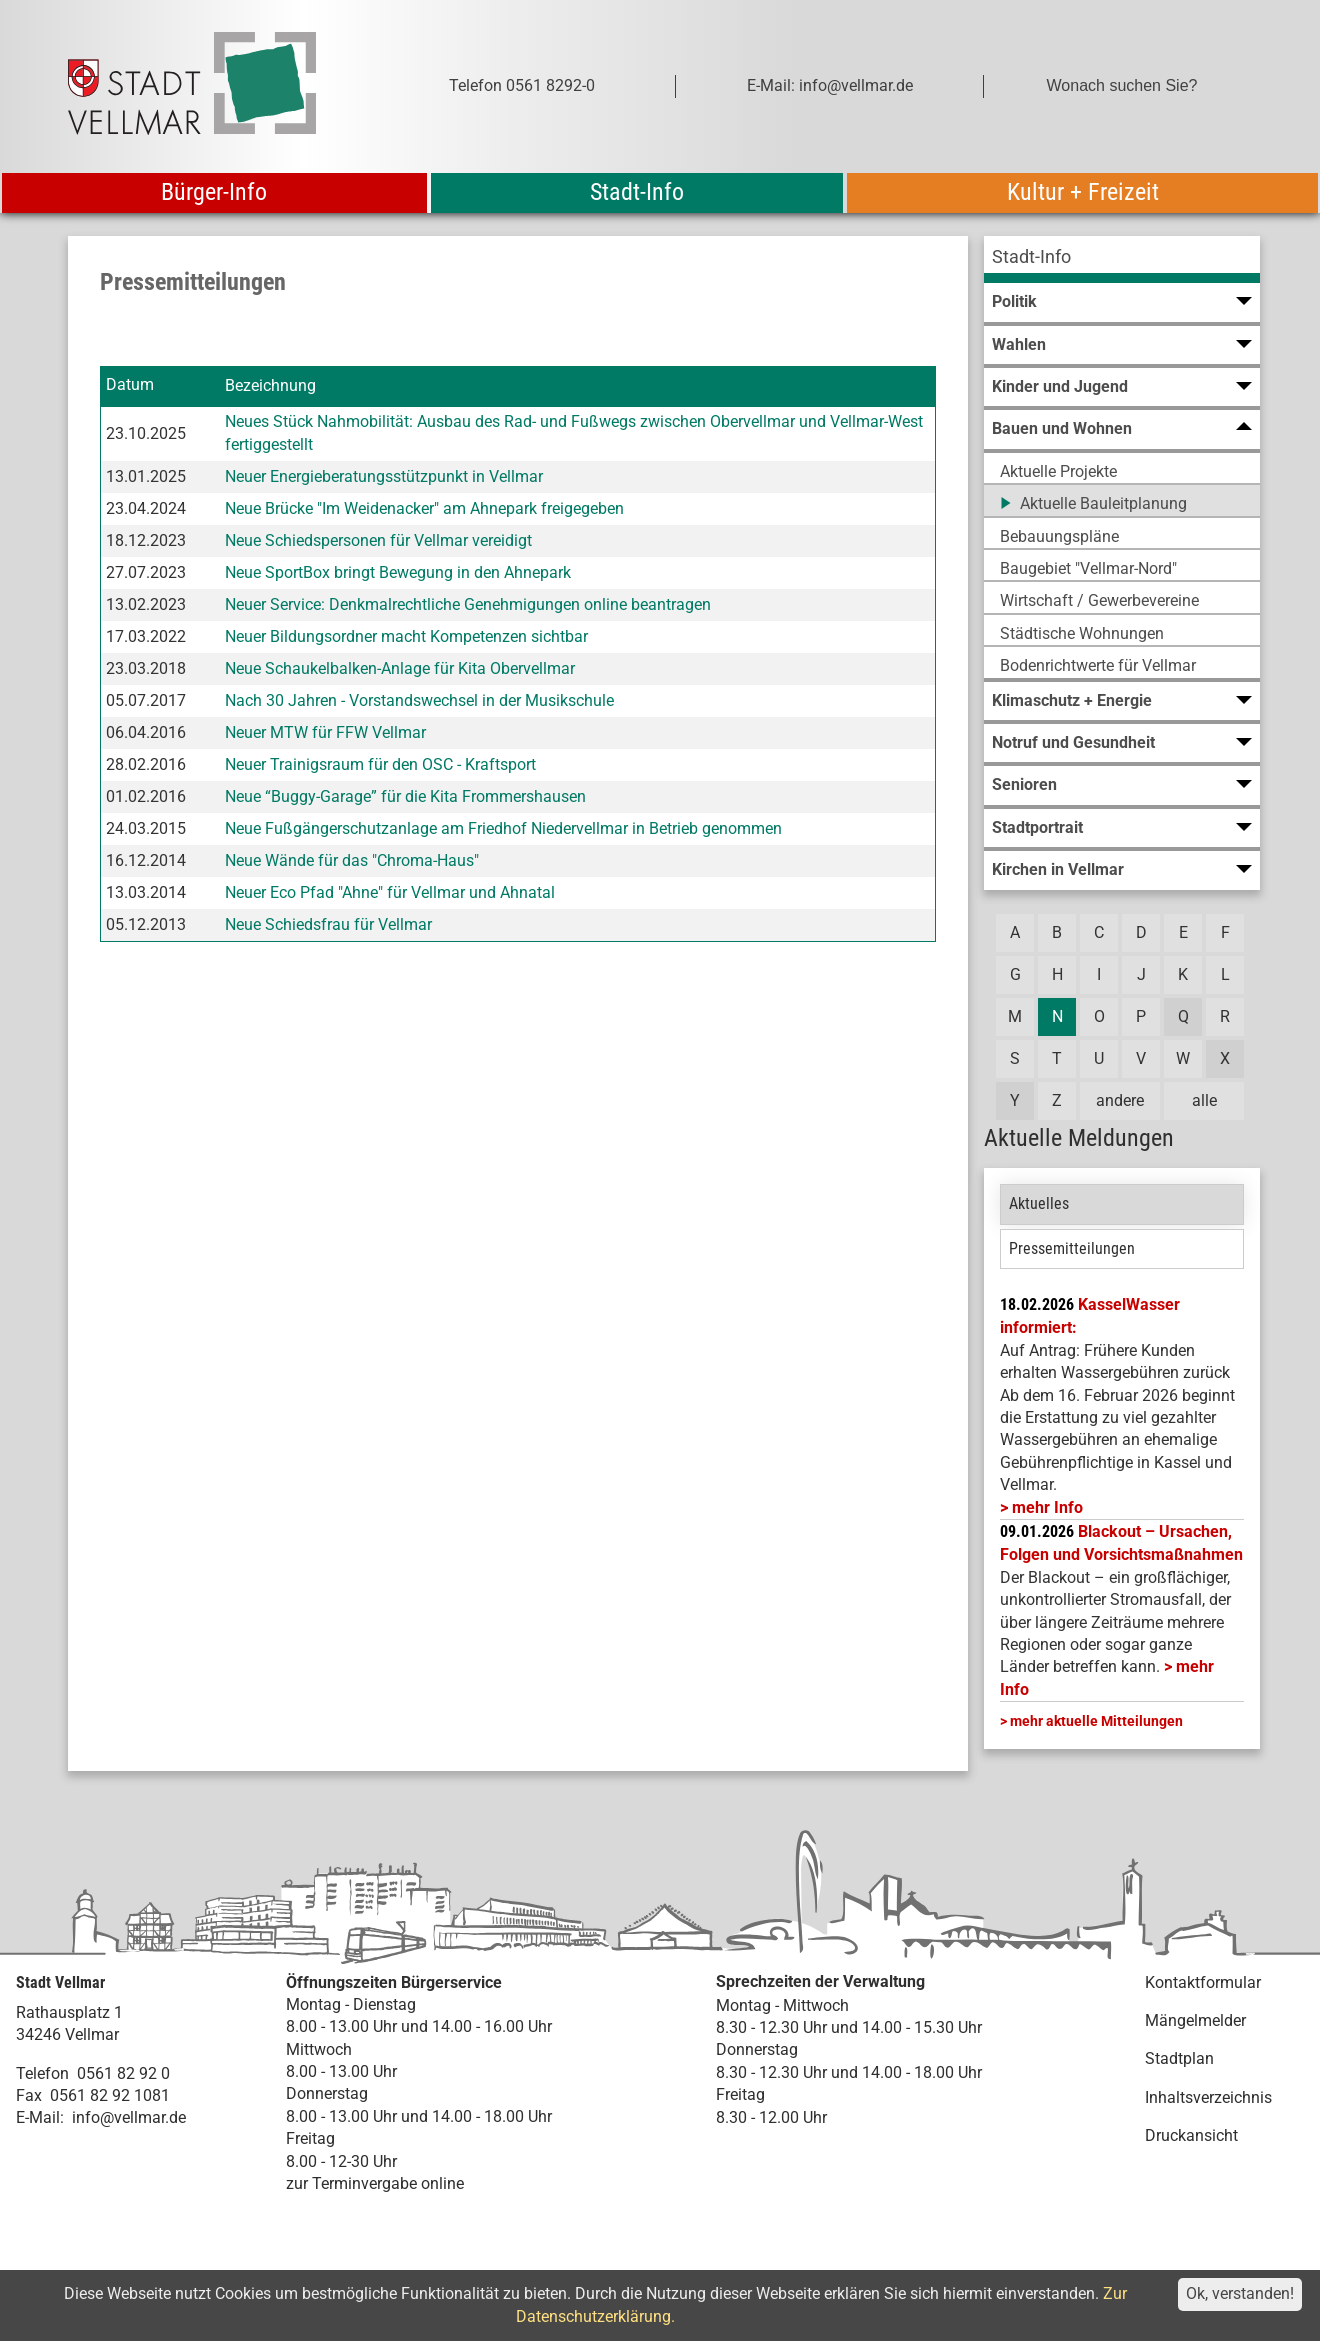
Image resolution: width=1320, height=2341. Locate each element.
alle (1204, 1100)
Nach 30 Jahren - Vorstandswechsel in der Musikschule (419, 700)
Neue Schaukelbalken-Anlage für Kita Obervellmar (400, 668)
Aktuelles (1039, 1203)
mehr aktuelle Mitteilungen (1096, 1721)
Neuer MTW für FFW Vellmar (325, 732)
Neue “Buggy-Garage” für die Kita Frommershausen (405, 796)
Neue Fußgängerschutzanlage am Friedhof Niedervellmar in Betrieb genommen (503, 828)
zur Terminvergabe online (375, 2183)
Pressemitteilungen (1072, 1248)
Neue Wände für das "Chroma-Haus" (352, 860)
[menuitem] (1122, 259)
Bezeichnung (270, 385)
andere (1120, 1100)
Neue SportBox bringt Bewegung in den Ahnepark (398, 572)
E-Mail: (40, 2117)
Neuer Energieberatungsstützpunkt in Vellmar (384, 476)
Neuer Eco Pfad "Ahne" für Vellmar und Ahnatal (390, 892)
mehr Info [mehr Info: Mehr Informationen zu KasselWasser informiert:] (1047, 1507)
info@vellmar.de (129, 2117)
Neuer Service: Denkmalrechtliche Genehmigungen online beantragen (468, 604)
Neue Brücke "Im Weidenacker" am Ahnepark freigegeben (424, 508)
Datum (130, 385)
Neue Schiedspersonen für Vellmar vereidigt (378, 540)
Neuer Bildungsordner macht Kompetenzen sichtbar (406, 636)
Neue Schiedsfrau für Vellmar (328, 924)
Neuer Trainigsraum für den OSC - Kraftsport (380, 764)
